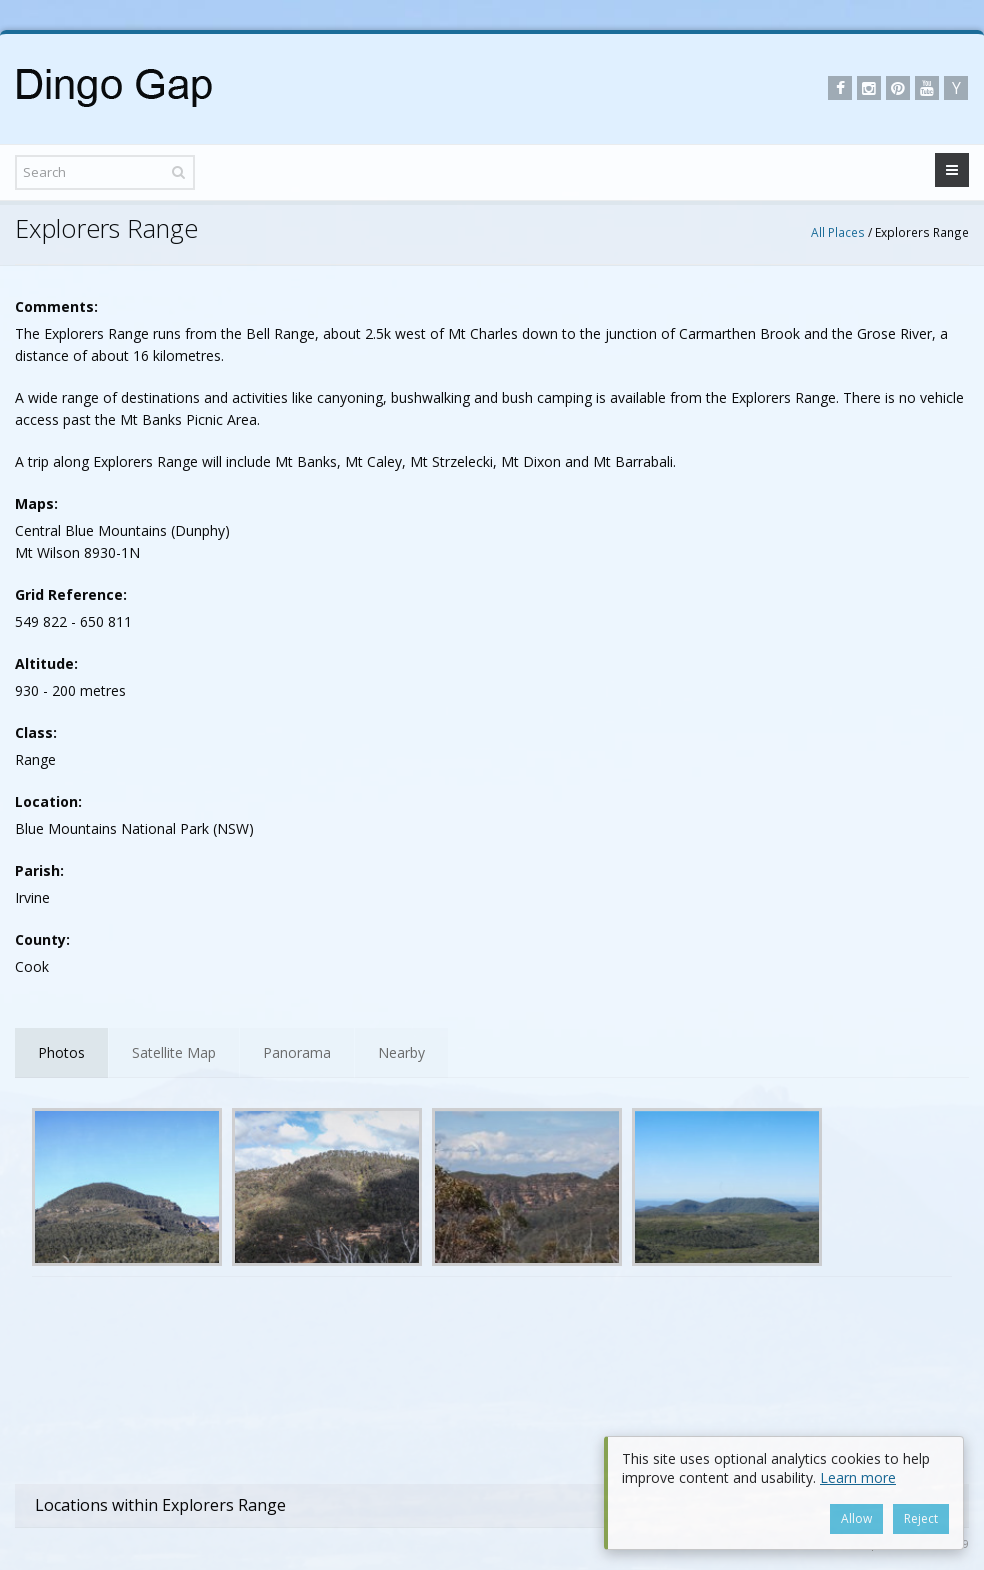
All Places (838, 232)
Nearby (401, 1052)
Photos (61, 1052)
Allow (856, 1518)
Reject (921, 1518)
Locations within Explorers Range (160, 1505)
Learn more (858, 1477)
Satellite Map (174, 1052)
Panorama (297, 1052)
